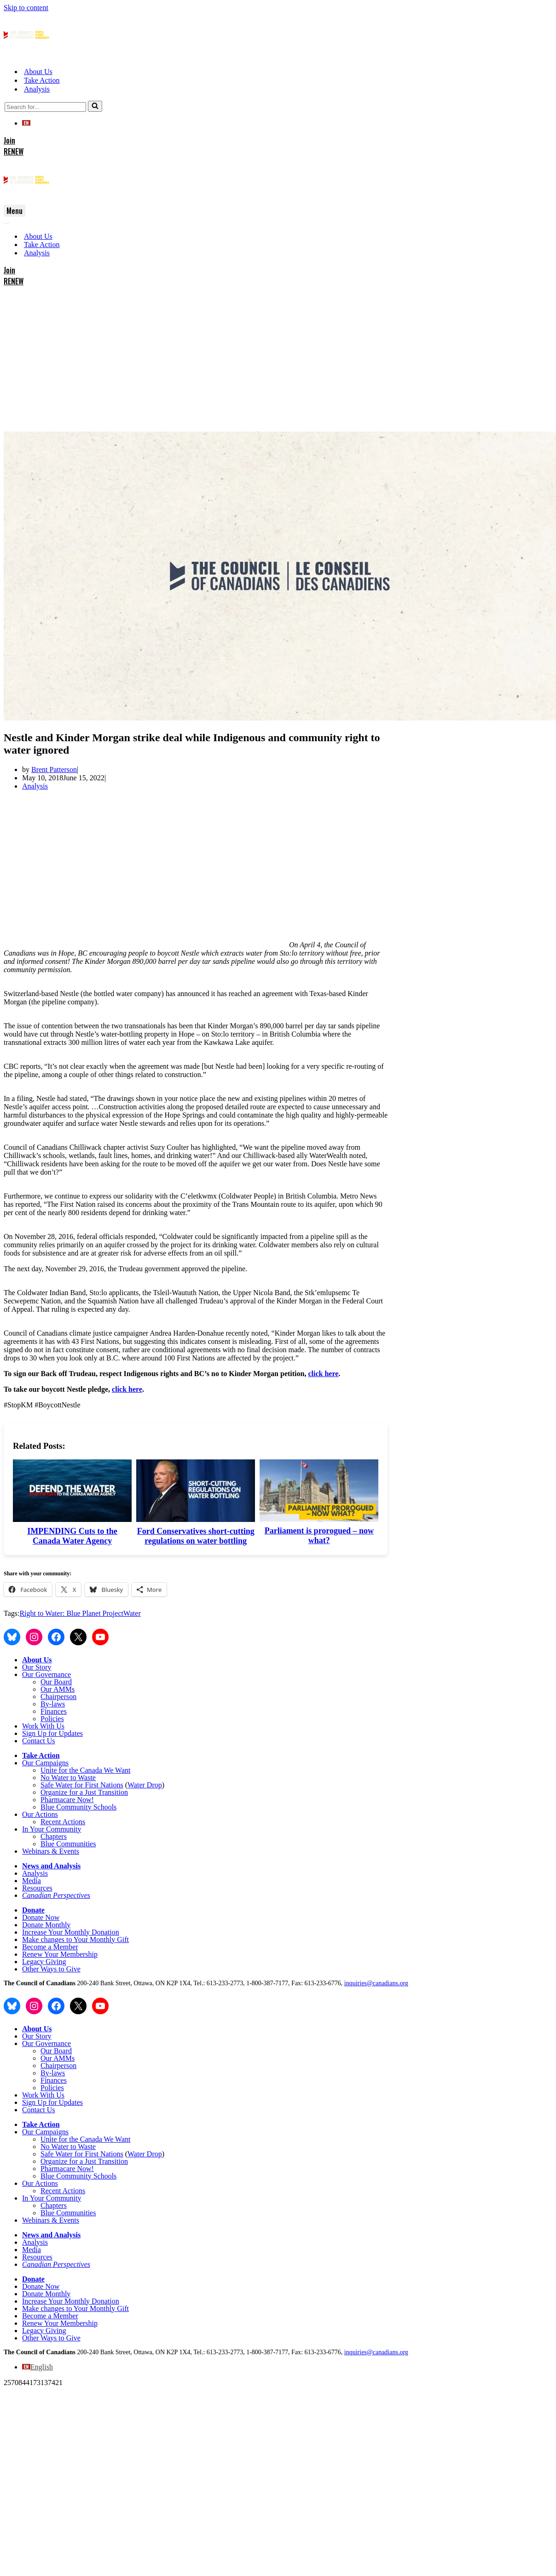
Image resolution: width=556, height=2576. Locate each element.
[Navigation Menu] (14, 211)
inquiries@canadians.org (376, 1838)
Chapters (54, 1691)
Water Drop (144, 1640)
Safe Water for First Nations (82, 1640)
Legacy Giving (44, 1817)
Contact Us (38, 1596)
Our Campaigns (45, 1618)
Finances (54, 1566)
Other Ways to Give (51, 1824)
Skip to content (26, 8)
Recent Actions (63, 1677)
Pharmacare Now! (67, 1655)
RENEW (13, 151)
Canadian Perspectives (56, 1750)
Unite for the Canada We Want (85, 1625)
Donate (33, 1765)
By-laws (53, 1559)
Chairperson (58, 1552)
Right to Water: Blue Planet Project (71, 1468)
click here (323, 1229)
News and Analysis (51, 1721)
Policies (52, 1574)
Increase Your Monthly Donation (70, 1787)
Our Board (56, 1537)
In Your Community (51, 1684)
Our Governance (46, 1529)
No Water (55, 1633)
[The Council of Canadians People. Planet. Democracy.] (27, 55)
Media (31, 1736)
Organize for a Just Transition (84, 1647)
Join (9, 140)
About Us (38, 71)
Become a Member (50, 1802)
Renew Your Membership (60, 1809)
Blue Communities (68, 1699)
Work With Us (43, 1581)
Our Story (37, 1522)
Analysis (37, 89)
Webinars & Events (50, 1706)
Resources (37, 1743)
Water (132, 1468)
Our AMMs (58, 1544)
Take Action (42, 80)
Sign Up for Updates (52, 1588)
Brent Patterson (54, 624)
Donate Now (40, 1772)
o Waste (84, 1633)
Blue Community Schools (78, 1662)
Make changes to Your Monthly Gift (75, 1794)
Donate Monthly (46, 1780)
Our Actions (40, 1669)
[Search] (45, 107)
